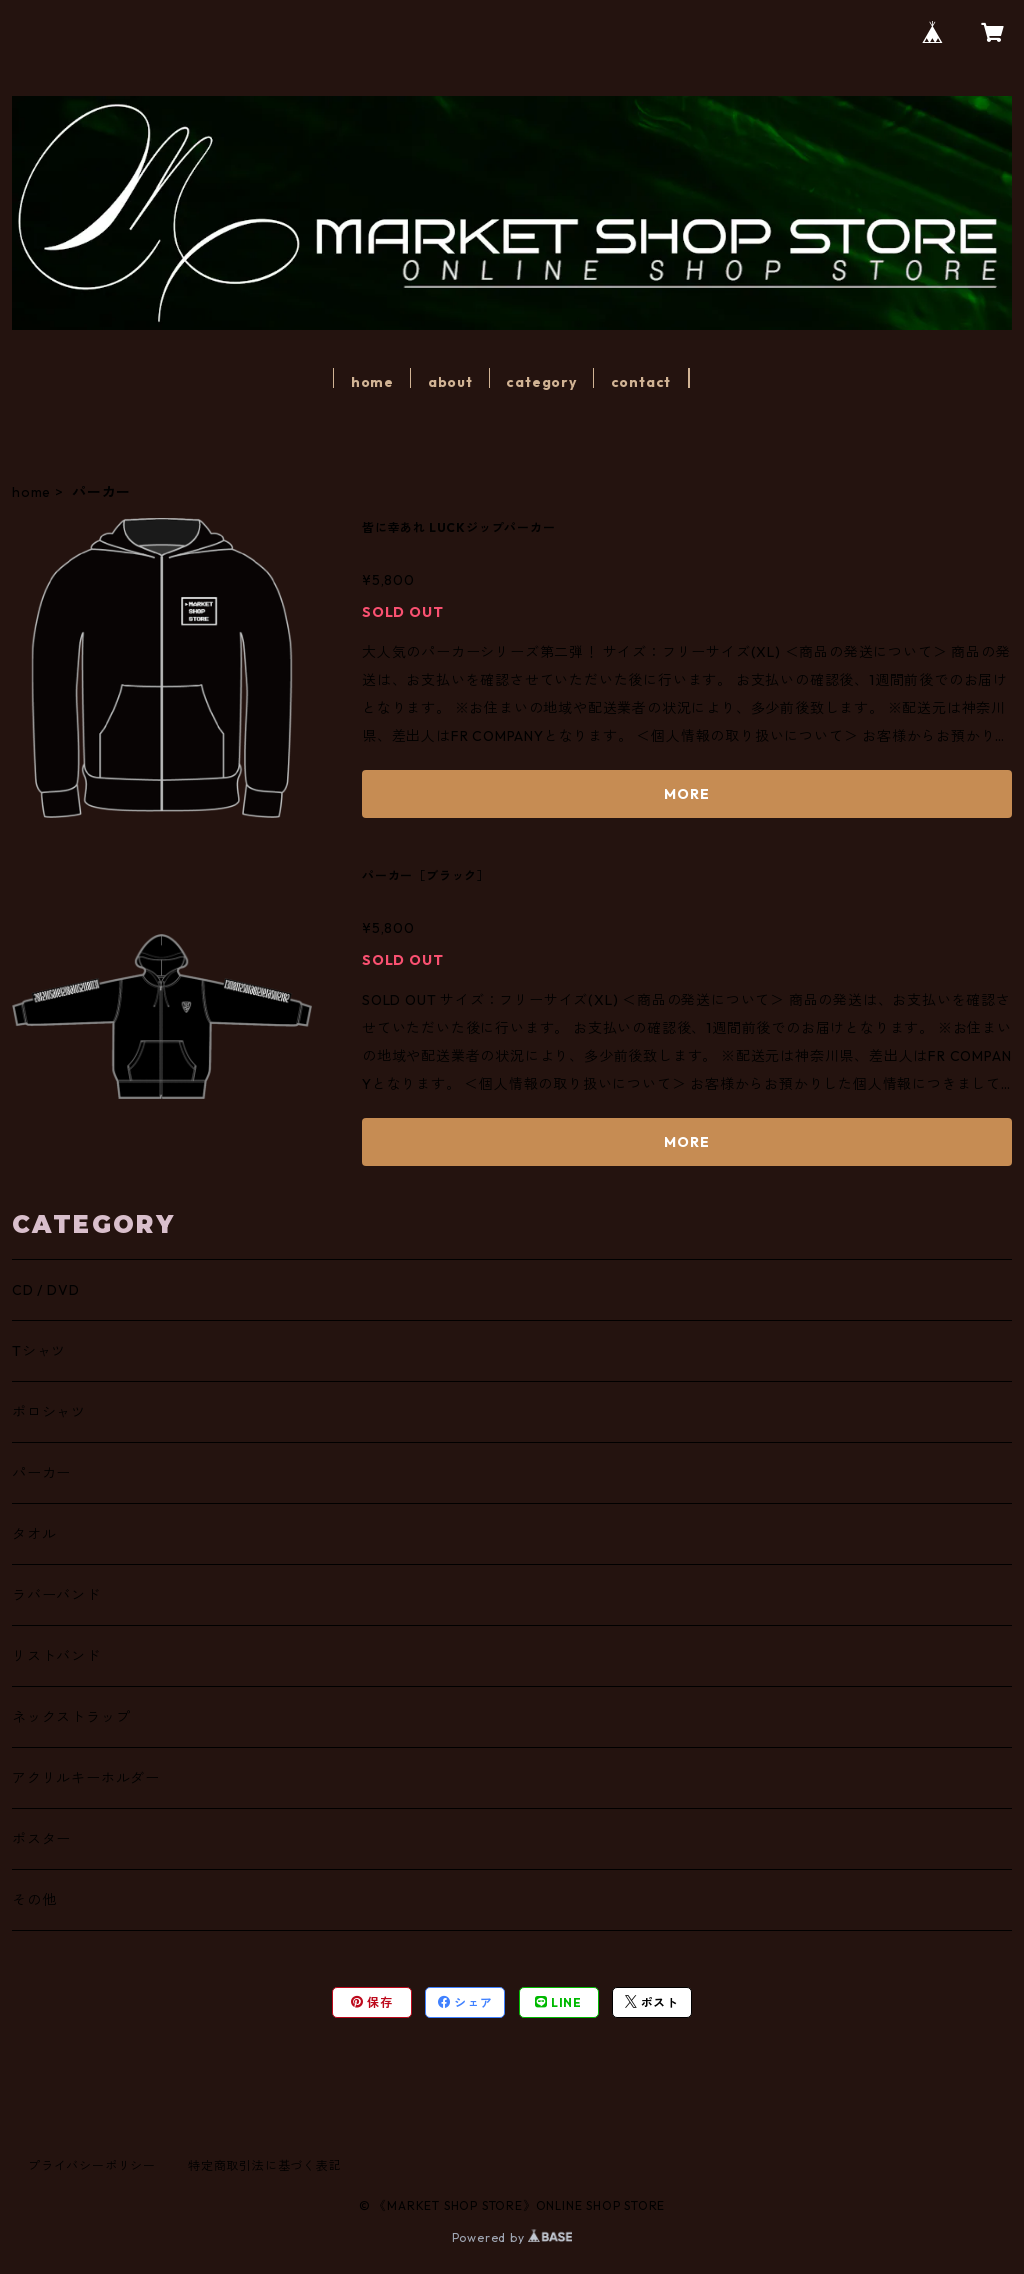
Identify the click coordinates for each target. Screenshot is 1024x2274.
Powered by (512, 2237)
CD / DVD (45, 1290)
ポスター (41, 1839)
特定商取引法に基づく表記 (265, 2165)
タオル (34, 1534)
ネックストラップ (71, 1717)
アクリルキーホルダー (86, 1778)
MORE (686, 794)
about (450, 382)
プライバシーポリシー (92, 2165)
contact (641, 382)
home (372, 382)
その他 (34, 1900)
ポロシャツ (49, 1412)
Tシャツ (39, 1351)
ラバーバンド (56, 1595)
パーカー (41, 1473)
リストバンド (56, 1656)
